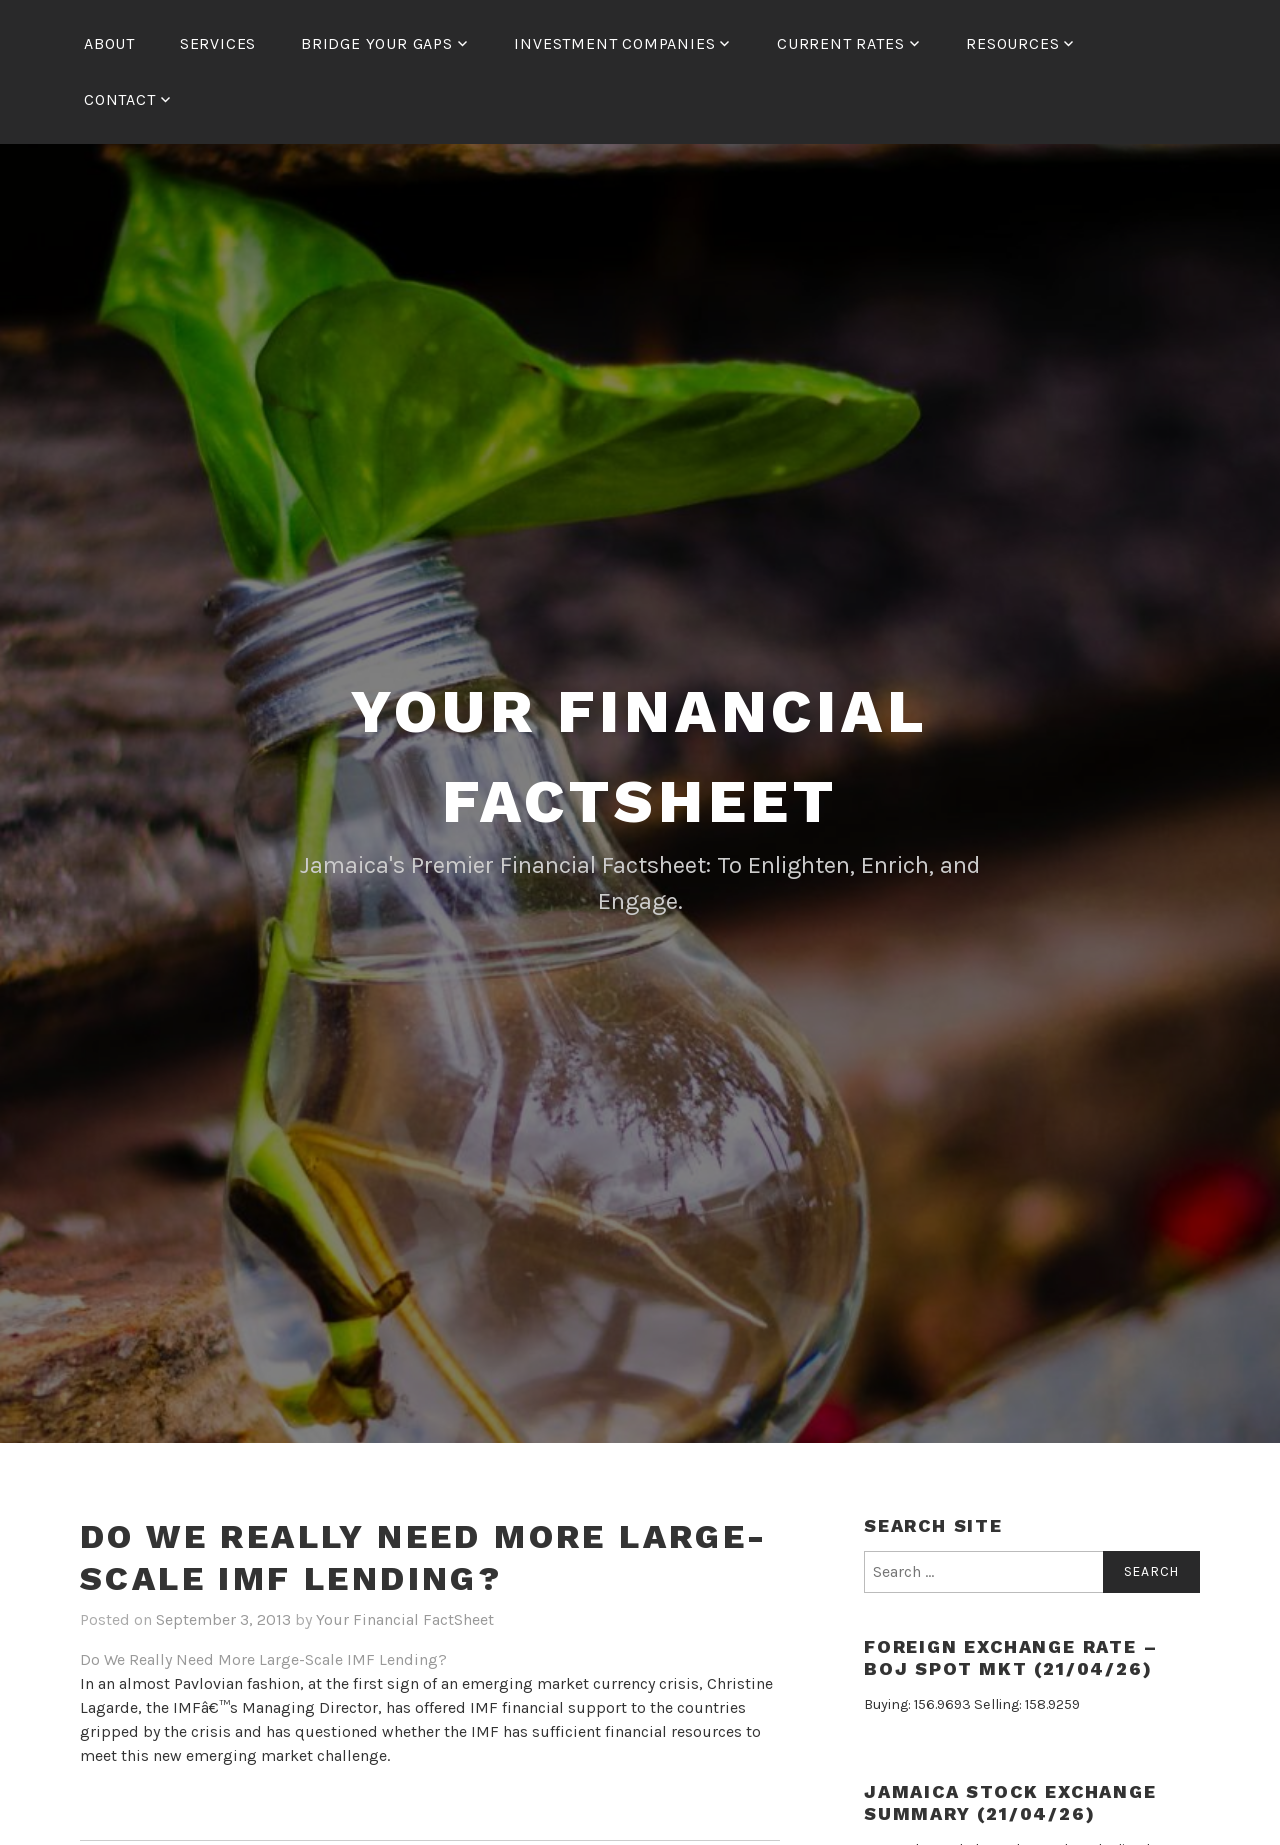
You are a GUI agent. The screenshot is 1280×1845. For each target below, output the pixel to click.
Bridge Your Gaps (377, 43)
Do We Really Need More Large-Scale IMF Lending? (263, 1659)
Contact (120, 99)
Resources (1012, 43)
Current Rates (840, 43)
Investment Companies (614, 43)
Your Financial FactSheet (405, 1619)
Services (218, 43)
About (109, 43)
